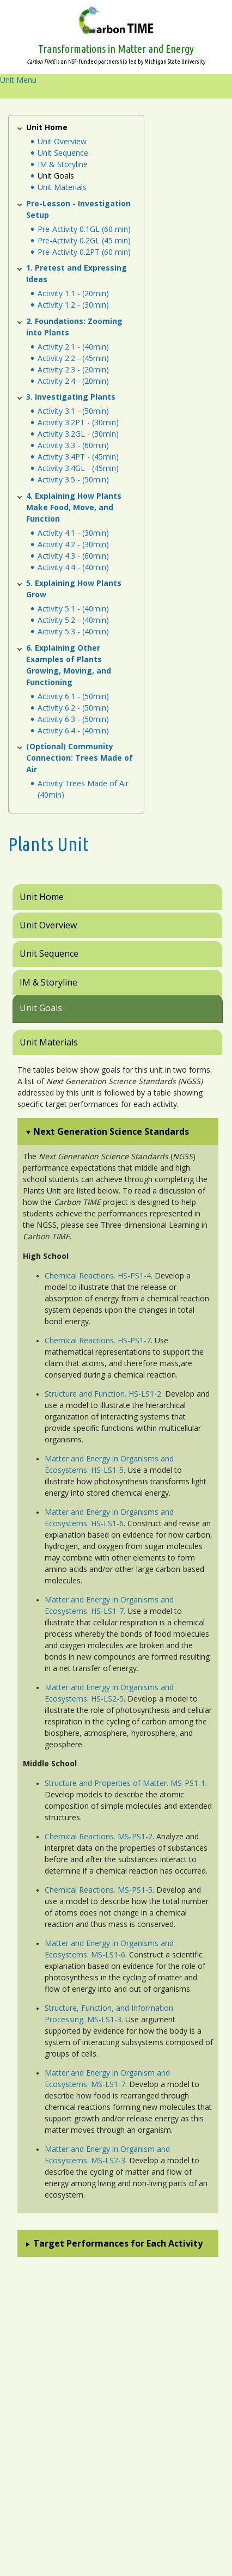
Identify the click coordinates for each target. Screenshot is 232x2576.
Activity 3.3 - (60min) (73, 445)
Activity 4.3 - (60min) (73, 555)
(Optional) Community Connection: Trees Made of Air (79, 757)
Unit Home (47, 127)
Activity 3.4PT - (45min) (78, 456)
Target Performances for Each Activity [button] (118, 2243)
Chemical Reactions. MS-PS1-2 (98, 1836)
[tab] (117, 897)
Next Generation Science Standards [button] (111, 1131)
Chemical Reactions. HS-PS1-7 (98, 1340)
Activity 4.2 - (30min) (73, 544)
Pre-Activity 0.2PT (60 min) (84, 252)
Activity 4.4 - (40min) (73, 567)
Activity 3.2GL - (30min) (78, 434)
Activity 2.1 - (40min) (73, 346)
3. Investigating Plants (70, 396)
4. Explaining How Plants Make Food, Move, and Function (73, 507)
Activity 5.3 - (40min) (73, 631)
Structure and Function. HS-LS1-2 (103, 1393)
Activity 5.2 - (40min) (73, 620)
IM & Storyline (63, 164)
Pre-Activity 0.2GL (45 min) (84, 240)
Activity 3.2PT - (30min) (78, 422)
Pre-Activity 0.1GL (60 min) (84, 229)
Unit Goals (56, 175)
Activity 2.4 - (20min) (73, 381)
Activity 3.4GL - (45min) (78, 468)
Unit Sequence (63, 153)
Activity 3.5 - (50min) (73, 479)
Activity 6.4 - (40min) (73, 730)
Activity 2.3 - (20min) (73, 369)
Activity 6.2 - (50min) (73, 707)
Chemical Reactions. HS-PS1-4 (98, 1275)
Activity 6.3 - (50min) (73, 719)
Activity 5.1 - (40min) (73, 608)
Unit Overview (62, 141)
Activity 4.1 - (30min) (73, 533)
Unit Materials (62, 187)
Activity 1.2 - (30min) (73, 304)
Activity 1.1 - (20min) (73, 293)
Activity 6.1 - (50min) (73, 696)
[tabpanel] (116, 1671)
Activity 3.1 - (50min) (73, 411)
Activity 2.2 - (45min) (73, 358)
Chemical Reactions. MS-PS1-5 (98, 1889)
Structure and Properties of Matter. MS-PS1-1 (125, 1783)
